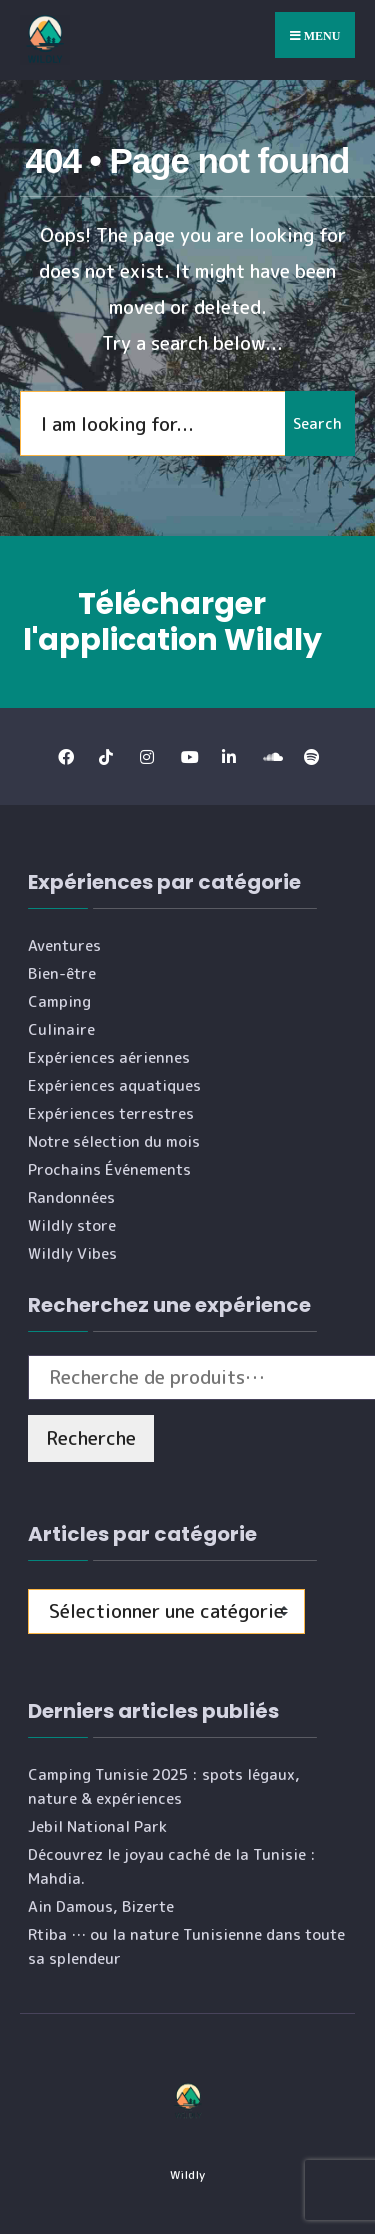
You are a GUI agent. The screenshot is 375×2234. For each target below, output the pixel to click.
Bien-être (62, 973)
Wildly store (72, 1225)
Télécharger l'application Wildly (172, 622)
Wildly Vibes (72, 1253)
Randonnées (71, 1197)
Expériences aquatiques (114, 1085)
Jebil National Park (97, 1826)
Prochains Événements (109, 1169)
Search (317, 423)
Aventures (64, 945)
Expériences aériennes (109, 1057)
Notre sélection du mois (114, 1141)
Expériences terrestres (111, 1113)
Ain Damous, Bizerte (101, 1906)
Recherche (91, 1438)
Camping (59, 1001)
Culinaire (61, 1029)
